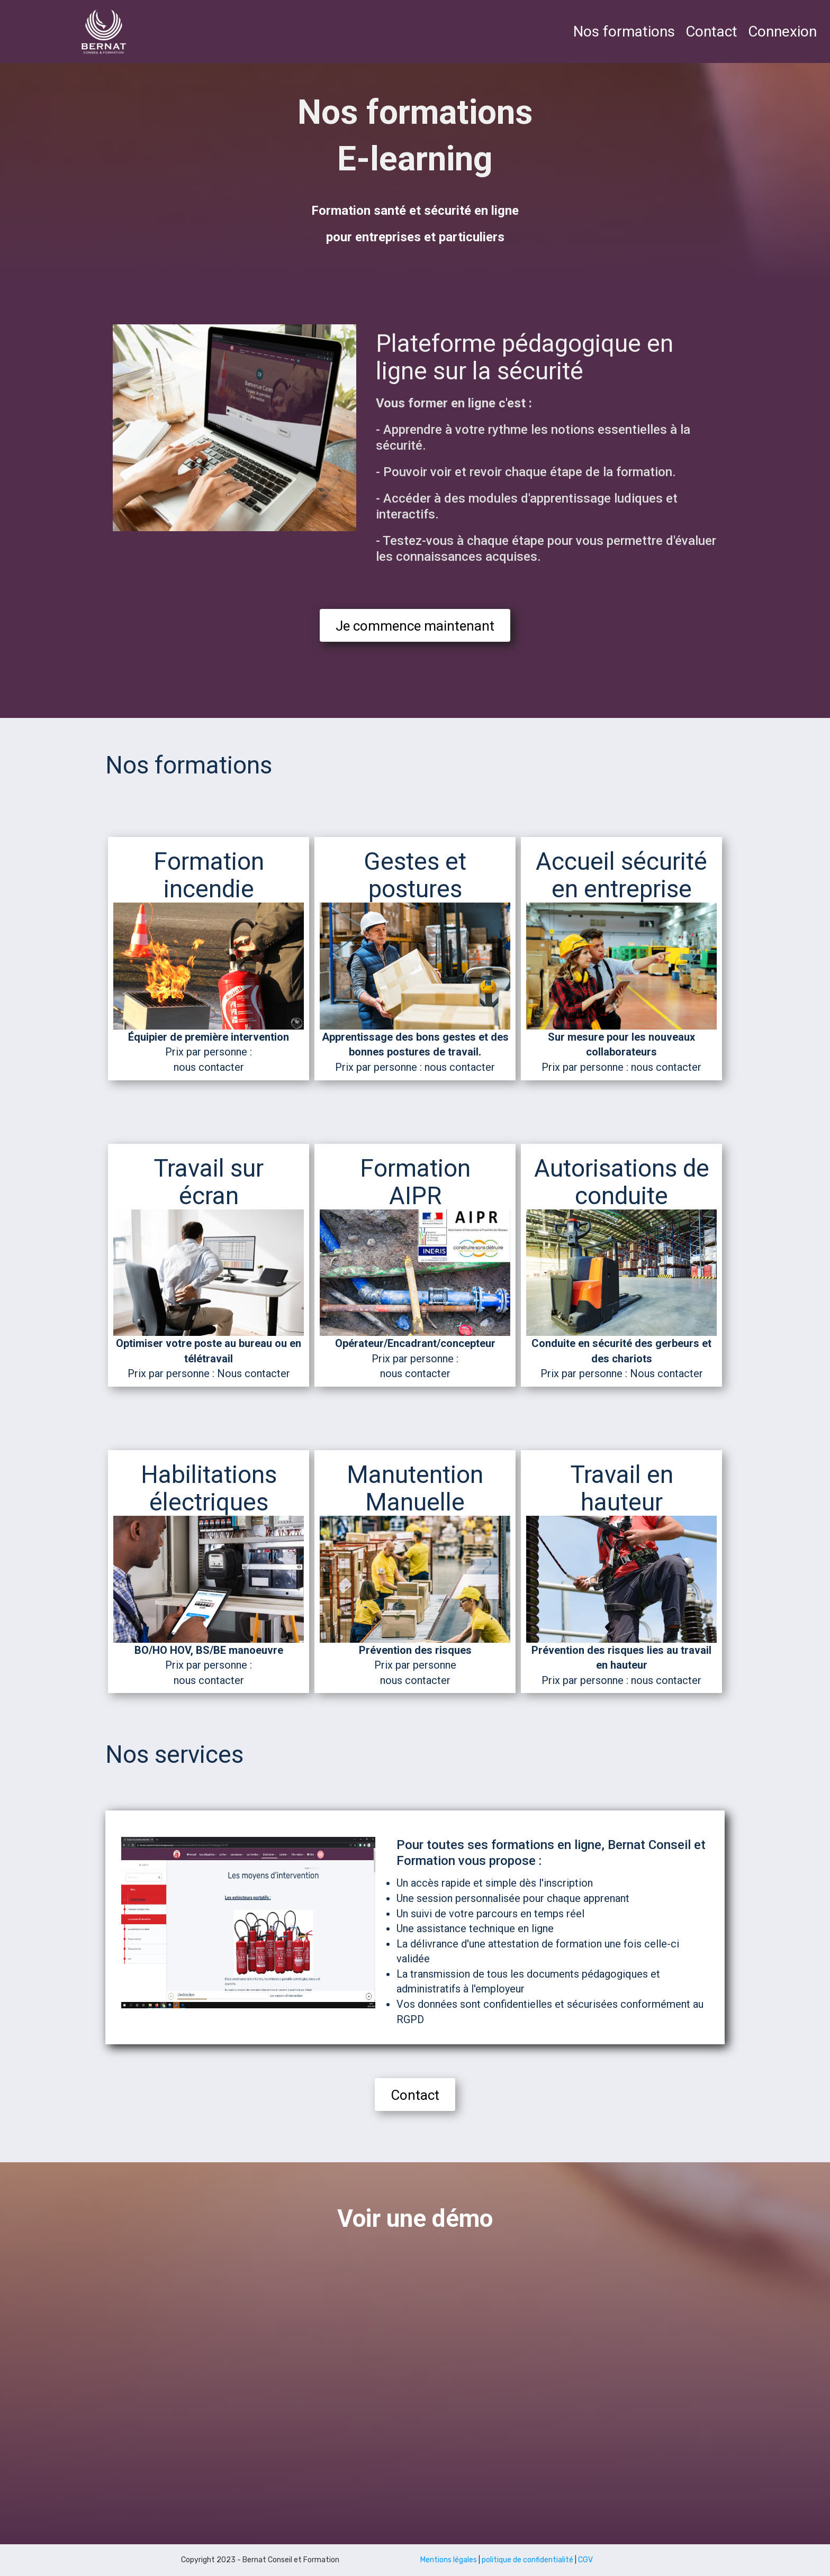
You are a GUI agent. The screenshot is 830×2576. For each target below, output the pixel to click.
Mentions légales (448, 2559)
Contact (711, 31)
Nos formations (624, 31)
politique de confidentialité (527, 2559)
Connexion (782, 31)
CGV (585, 2559)
